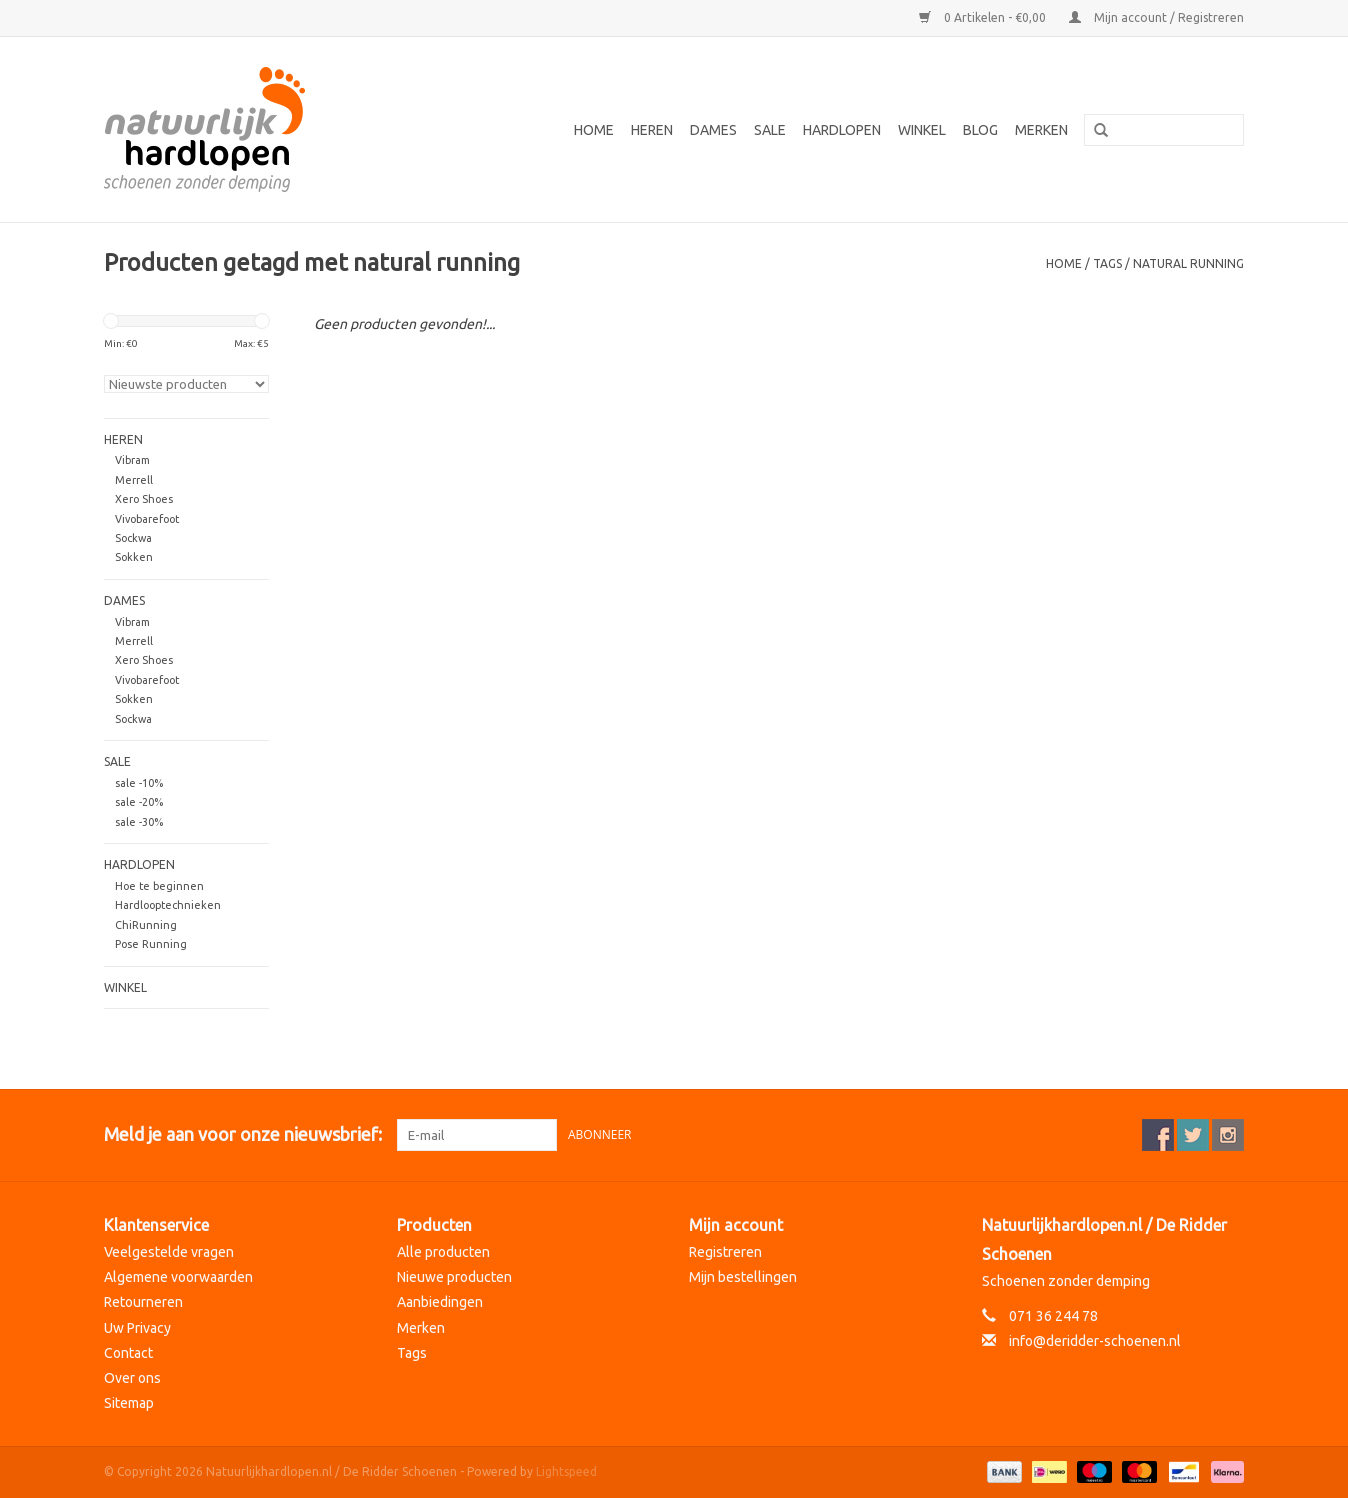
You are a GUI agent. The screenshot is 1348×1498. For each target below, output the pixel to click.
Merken (1041, 130)
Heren (652, 130)
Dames (713, 130)
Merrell (134, 480)
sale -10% (139, 783)
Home (594, 130)
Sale (770, 130)
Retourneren (143, 1302)
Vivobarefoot (147, 519)
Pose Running (151, 944)
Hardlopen (842, 130)
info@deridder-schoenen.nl (1095, 1341)
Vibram (132, 460)
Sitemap (129, 1403)
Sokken (134, 557)
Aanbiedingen (440, 1302)
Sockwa (133, 538)
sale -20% (139, 802)
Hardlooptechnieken (168, 905)
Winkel (922, 130)
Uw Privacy (137, 1328)
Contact (128, 1353)
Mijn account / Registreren (1156, 17)
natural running (1188, 263)
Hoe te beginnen (159, 886)
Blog (980, 130)
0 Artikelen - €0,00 (984, 17)
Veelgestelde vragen (169, 1252)
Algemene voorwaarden (178, 1277)
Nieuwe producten (454, 1277)
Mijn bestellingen (743, 1277)
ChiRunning (146, 925)
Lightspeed (566, 1471)
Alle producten (443, 1252)
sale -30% (139, 822)
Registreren (725, 1252)
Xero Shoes (144, 499)
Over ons (132, 1378)
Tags (1107, 263)
